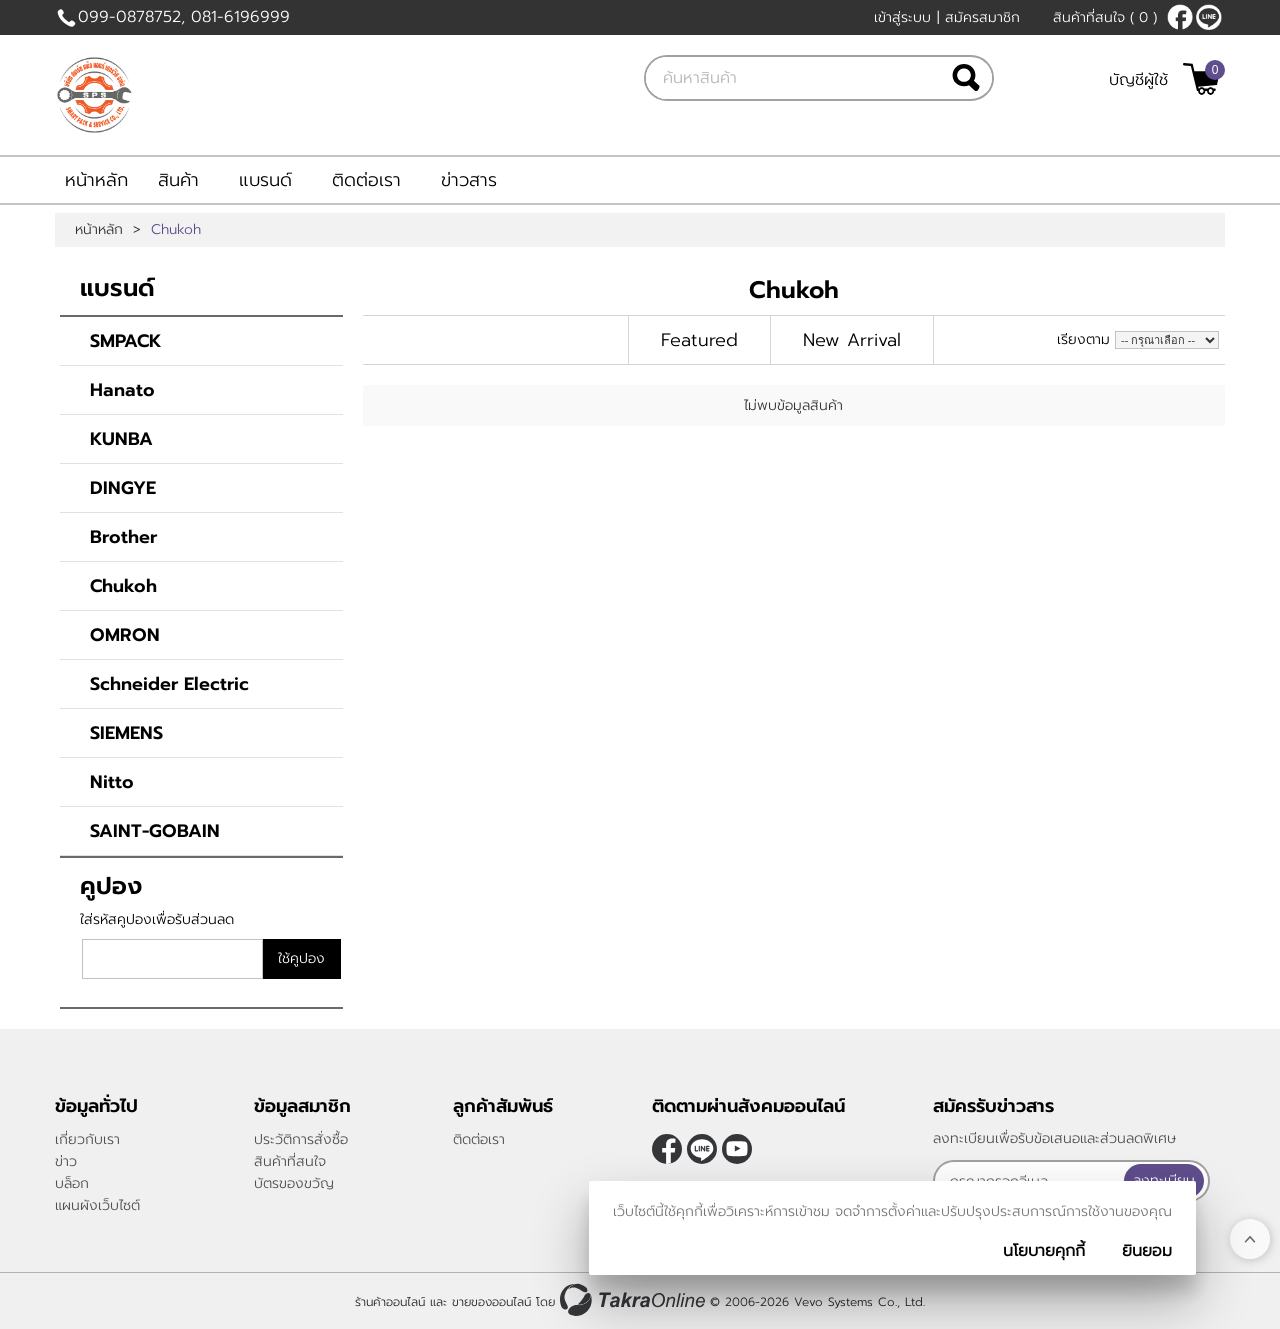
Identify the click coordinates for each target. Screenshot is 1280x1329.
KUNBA (121, 439)
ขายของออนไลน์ (491, 1302)
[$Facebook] (1180, 17)
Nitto (112, 782)
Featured (699, 340)
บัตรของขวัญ (294, 1183)
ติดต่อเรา (366, 180)
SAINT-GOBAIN (155, 831)
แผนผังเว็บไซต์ (97, 1205)
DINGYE (123, 488)
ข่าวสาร (469, 180)
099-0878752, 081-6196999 (184, 17)
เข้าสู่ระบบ (902, 17)
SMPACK (126, 341)
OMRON (125, 635)
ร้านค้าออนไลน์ (390, 1302)
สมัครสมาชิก (982, 17)
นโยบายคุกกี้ (1044, 1251)
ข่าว (66, 1161)
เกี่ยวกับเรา (87, 1139)
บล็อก (72, 1183)
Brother (123, 537)
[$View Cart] (1201, 79)
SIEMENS (126, 733)
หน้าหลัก (96, 180)
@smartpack (1209, 17)
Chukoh (123, 586)
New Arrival (852, 340)
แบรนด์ (265, 180)
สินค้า (178, 180)
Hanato (122, 390)
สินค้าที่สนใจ (1105, 17)
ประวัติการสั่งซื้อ (301, 1139)
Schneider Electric (169, 684)
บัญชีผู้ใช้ (1138, 80)
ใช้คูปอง (301, 958)
